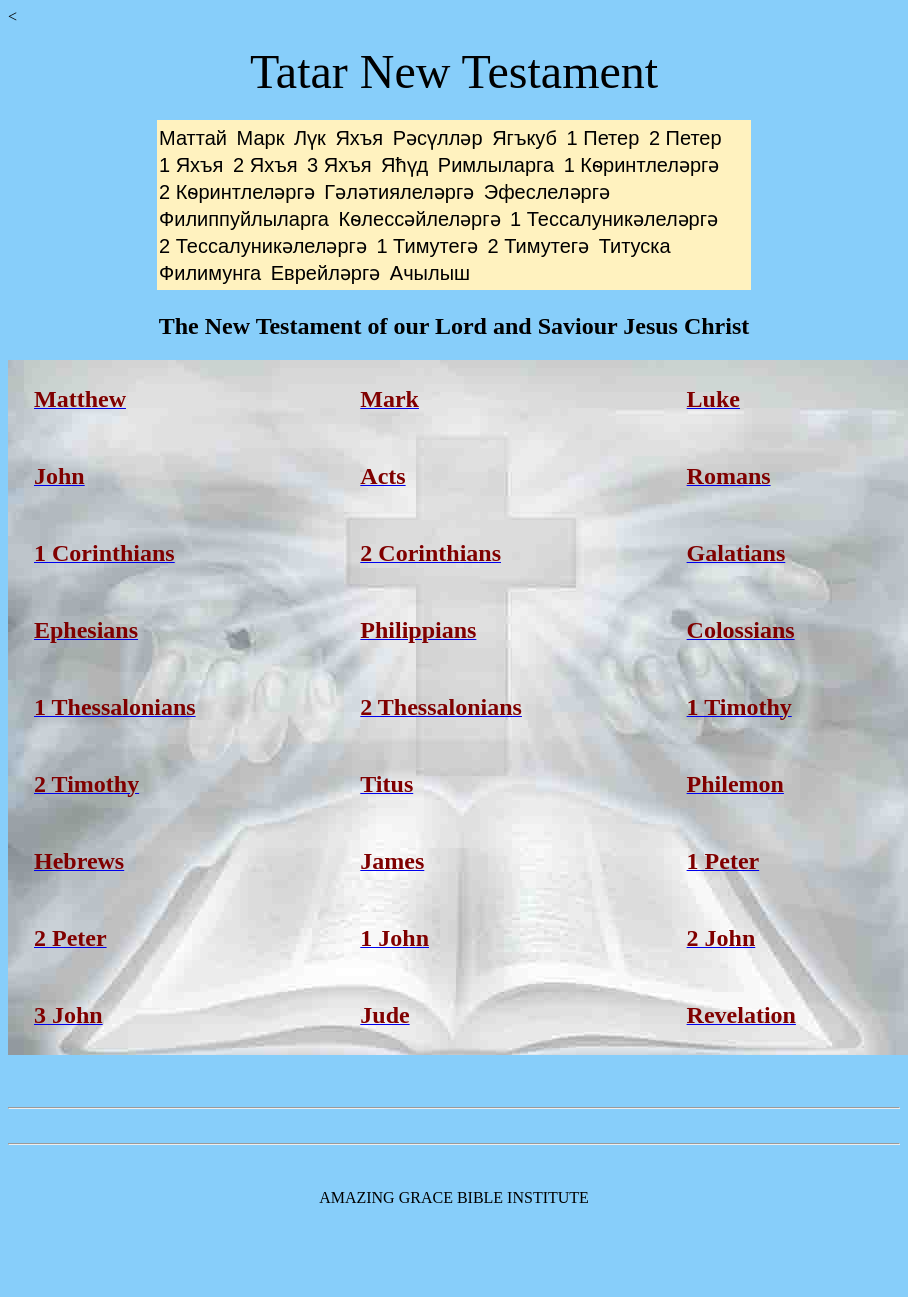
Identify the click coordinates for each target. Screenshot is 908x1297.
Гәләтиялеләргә (399, 192)
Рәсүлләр (438, 138)
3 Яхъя (339, 165)
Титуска (635, 246)
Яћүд (404, 165)
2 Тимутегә (539, 246)
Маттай (193, 138)
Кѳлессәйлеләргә (420, 219)
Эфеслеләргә (547, 192)
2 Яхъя (265, 165)
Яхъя (359, 138)
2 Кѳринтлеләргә (237, 192)
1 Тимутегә (427, 246)
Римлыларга (496, 165)
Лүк (310, 138)
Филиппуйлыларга (244, 219)
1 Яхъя (191, 165)
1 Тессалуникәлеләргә (614, 219)
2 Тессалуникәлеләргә (263, 246)
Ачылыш (430, 273)
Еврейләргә (325, 273)
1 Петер (603, 138)
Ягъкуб (524, 138)
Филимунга (210, 273)
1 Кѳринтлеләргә (642, 165)
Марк (261, 138)
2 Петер (685, 138)
